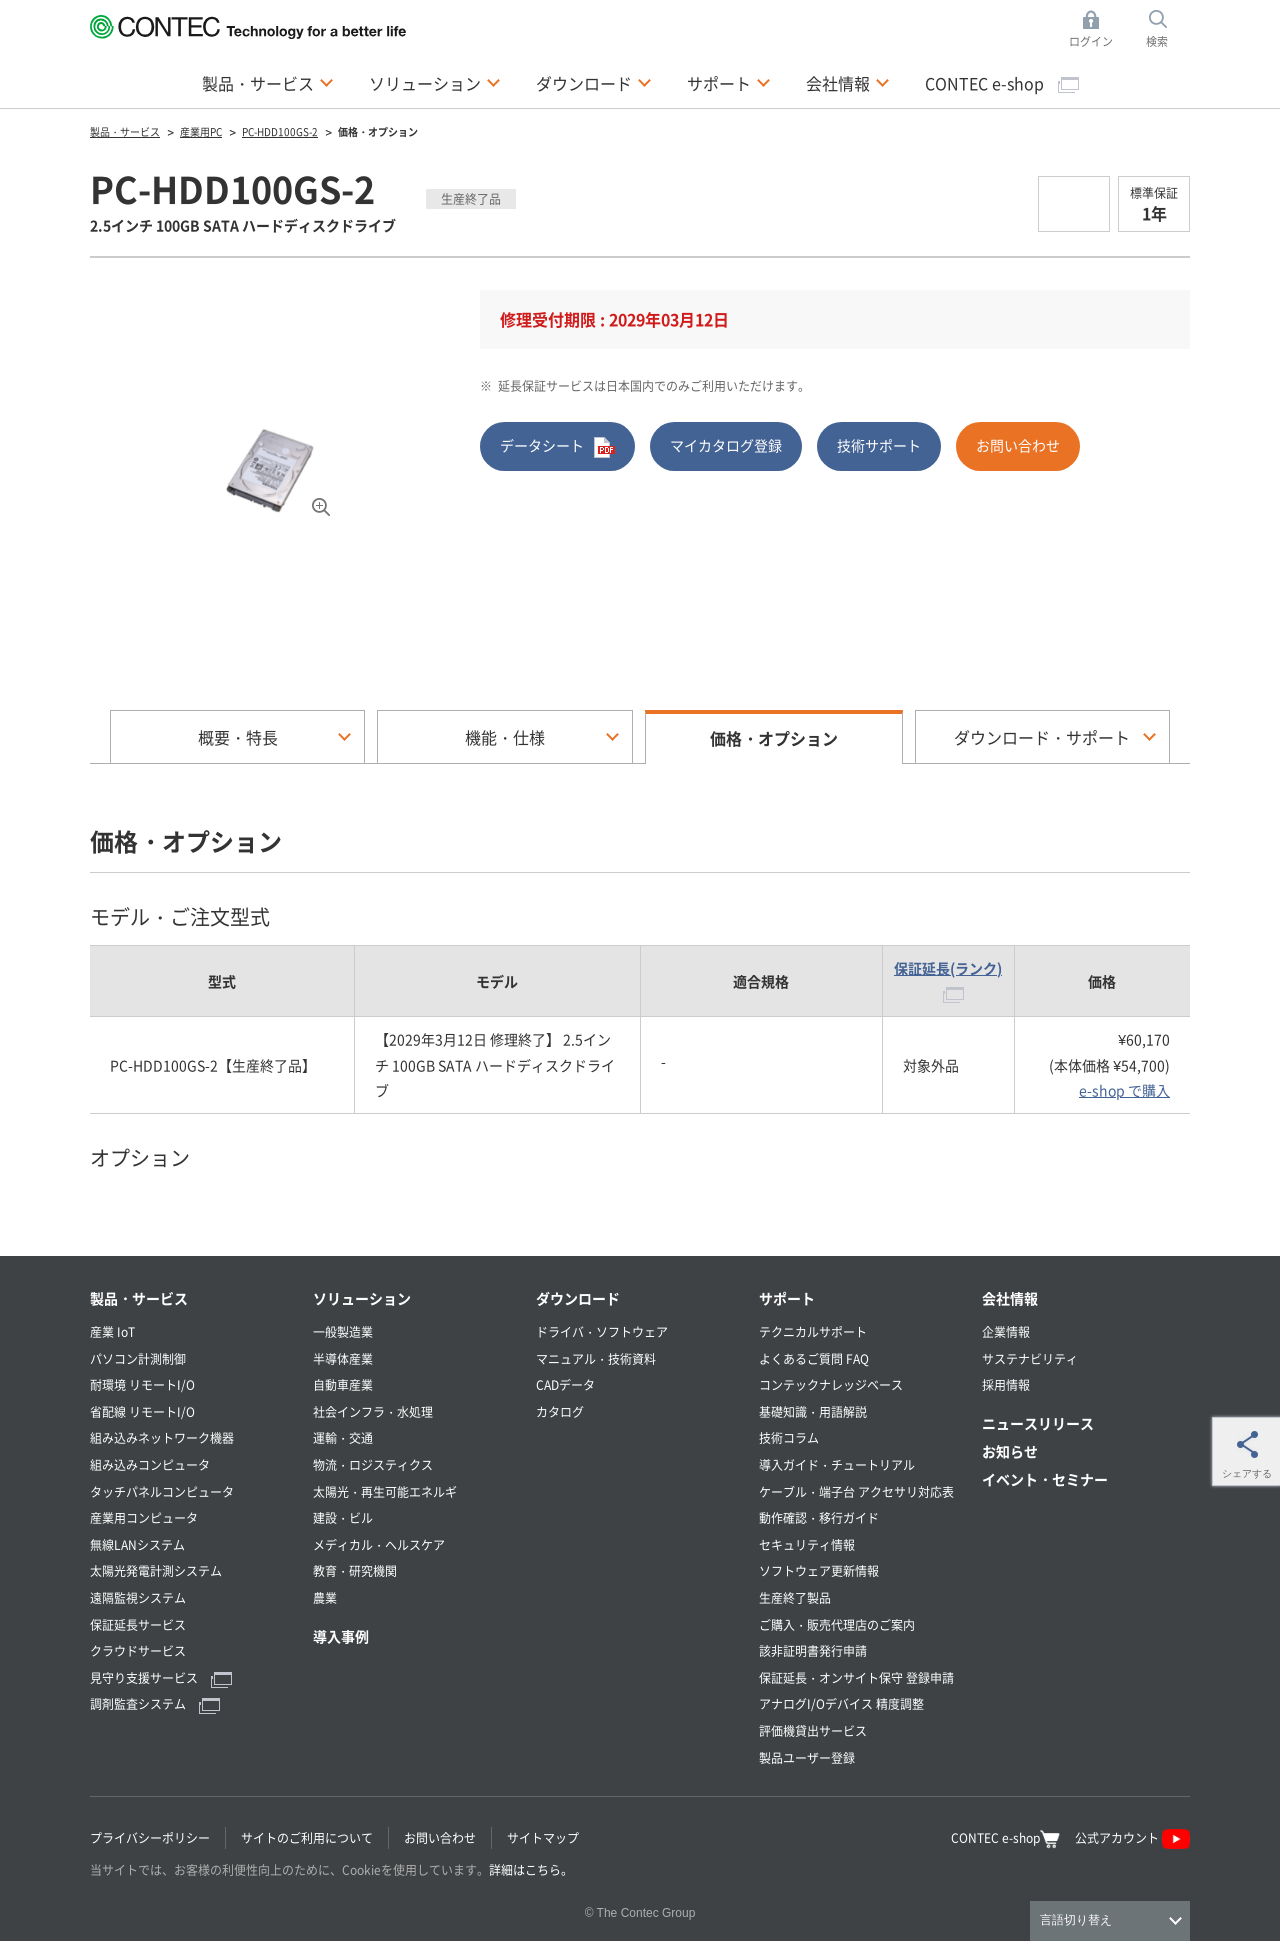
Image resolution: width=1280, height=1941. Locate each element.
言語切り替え (1076, 1920)
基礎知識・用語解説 (813, 1411)
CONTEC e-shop (1002, 83)
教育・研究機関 (355, 1570)
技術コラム (789, 1437)
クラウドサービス (138, 1650)
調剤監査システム (155, 1703)
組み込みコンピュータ (150, 1464)
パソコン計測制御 (138, 1358)
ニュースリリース (1038, 1423)
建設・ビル (343, 1517)
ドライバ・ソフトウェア (602, 1331)
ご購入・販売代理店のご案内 (837, 1624)
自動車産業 (343, 1384)
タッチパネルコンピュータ (162, 1491)
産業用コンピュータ (144, 1517)
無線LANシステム (137, 1544)
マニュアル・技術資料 (596, 1358)
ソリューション (425, 83)
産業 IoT (112, 1331)
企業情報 (1006, 1331)
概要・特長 (238, 737)
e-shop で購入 (1124, 1090)
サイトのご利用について (307, 1837)
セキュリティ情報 (807, 1544)
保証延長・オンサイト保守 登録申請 (856, 1677)
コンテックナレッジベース (831, 1384)
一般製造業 (343, 1331)
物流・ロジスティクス (373, 1464)
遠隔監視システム (138, 1597)
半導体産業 (343, 1358)
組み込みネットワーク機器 (162, 1437)
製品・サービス (258, 83)
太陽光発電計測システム (156, 1570)
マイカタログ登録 (726, 445)
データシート (557, 446)
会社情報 (838, 83)
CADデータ (565, 1384)
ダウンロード (584, 83)
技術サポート (879, 445)
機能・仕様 (505, 737)
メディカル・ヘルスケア (379, 1544)
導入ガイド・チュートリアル (837, 1464)
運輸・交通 (343, 1437)
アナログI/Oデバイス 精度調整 (841, 1703)
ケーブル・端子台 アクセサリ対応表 (856, 1491)
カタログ (560, 1411)
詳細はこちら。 (531, 1869)
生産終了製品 (795, 1597)
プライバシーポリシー (150, 1837)
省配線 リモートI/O (142, 1411)
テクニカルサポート (813, 1331)
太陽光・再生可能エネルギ (385, 1491)
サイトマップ (543, 1837)
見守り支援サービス (161, 1677)
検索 (1157, 41)
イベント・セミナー (1045, 1479)
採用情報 (1006, 1384)
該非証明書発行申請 (813, 1650)
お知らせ (1010, 1451)
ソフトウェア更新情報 (819, 1570)
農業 (325, 1597)
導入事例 (341, 1636)
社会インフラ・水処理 (373, 1411)
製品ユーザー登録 (807, 1757)
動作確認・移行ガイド (819, 1517)
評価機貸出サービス (813, 1730)
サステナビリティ (1030, 1358)
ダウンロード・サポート (1042, 737)
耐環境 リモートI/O (142, 1384)
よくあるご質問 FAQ (814, 1358)
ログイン (1091, 41)
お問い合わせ (1018, 445)
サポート (719, 83)
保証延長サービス (138, 1624)
